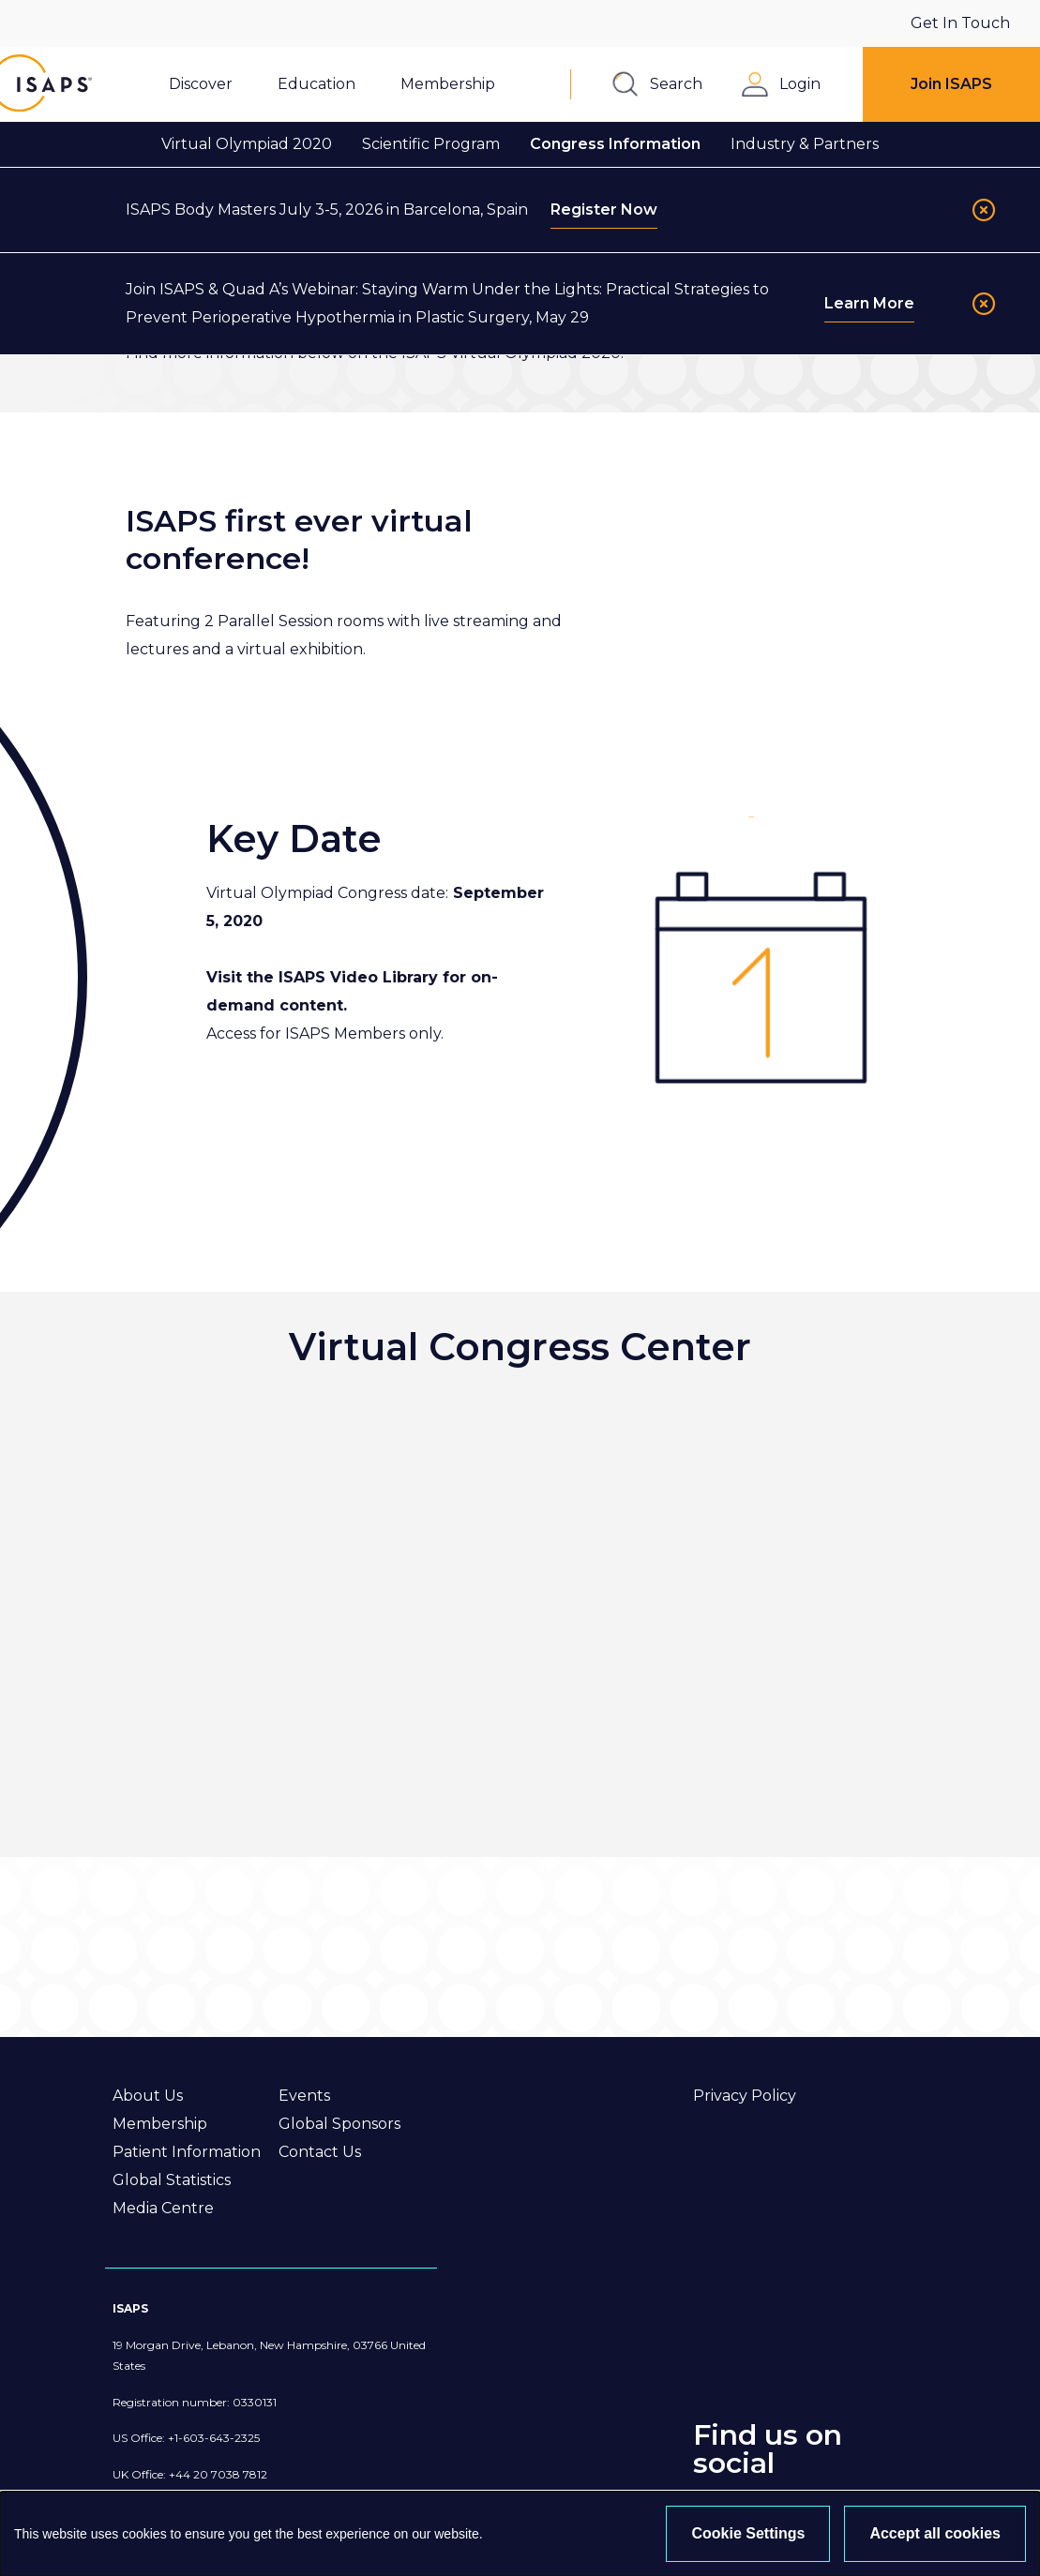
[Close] (983, 209)
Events (304, 2095)
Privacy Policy (744, 2095)
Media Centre (163, 2208)
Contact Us (320, 2152)
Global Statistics (172, 2180)
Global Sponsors (339, 2124)
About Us (148, 2095)
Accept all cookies (935, 2533)
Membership (160, 2124)
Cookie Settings (748, 2533)
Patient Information (187, 2152)
